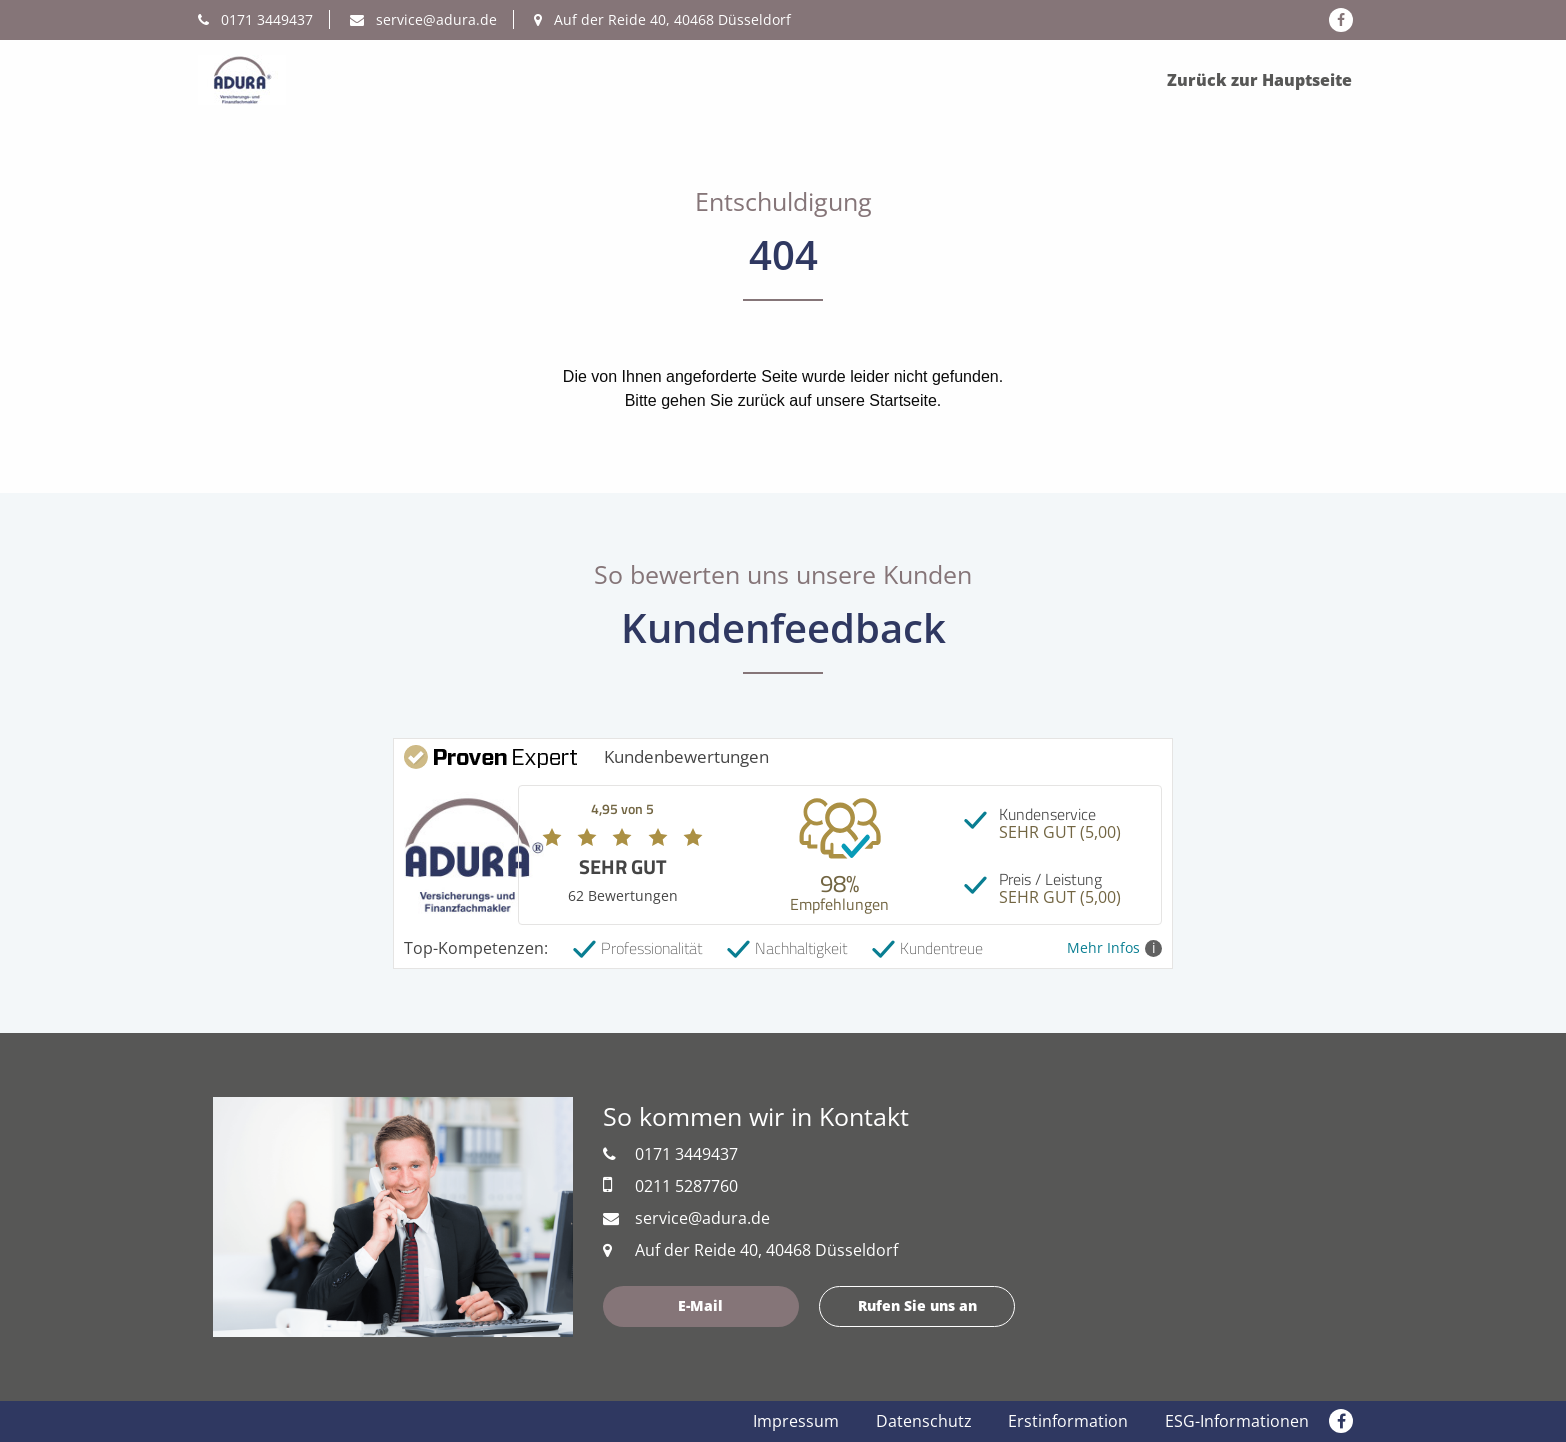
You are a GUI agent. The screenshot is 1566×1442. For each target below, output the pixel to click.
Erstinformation (1068, 1421)
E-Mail (700, 1305)
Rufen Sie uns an (917, 1305)
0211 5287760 (670, 1185)
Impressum (796, 1421)
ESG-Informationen (1237, 1421)
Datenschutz (924, 1421)
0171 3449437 (255, 19)
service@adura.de (423, 19)
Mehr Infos (1114, 948)
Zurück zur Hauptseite (1259, 80)
